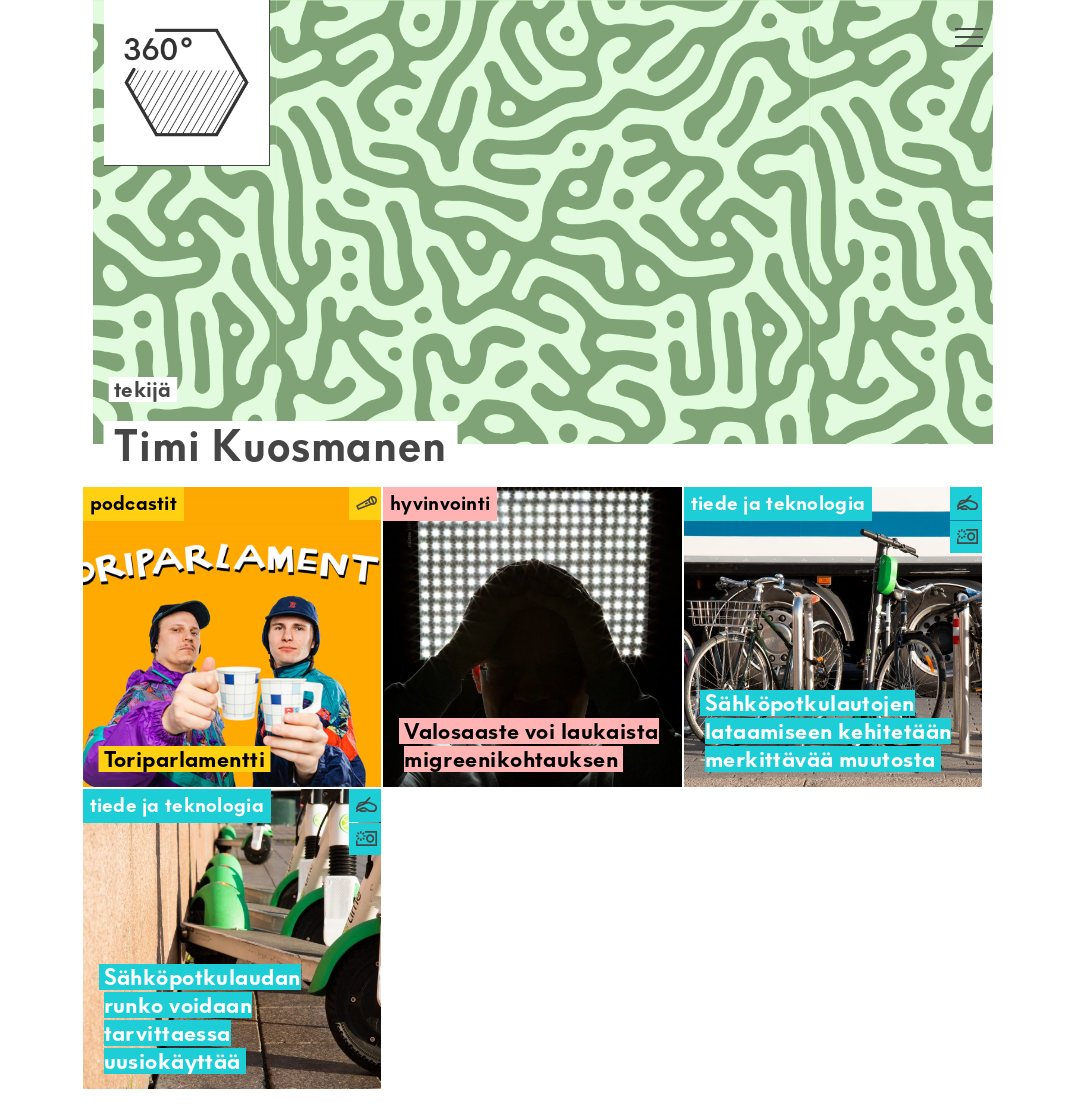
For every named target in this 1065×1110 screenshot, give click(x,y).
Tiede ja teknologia (778, 503)
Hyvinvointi (440, 503)
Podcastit (134, 503)
